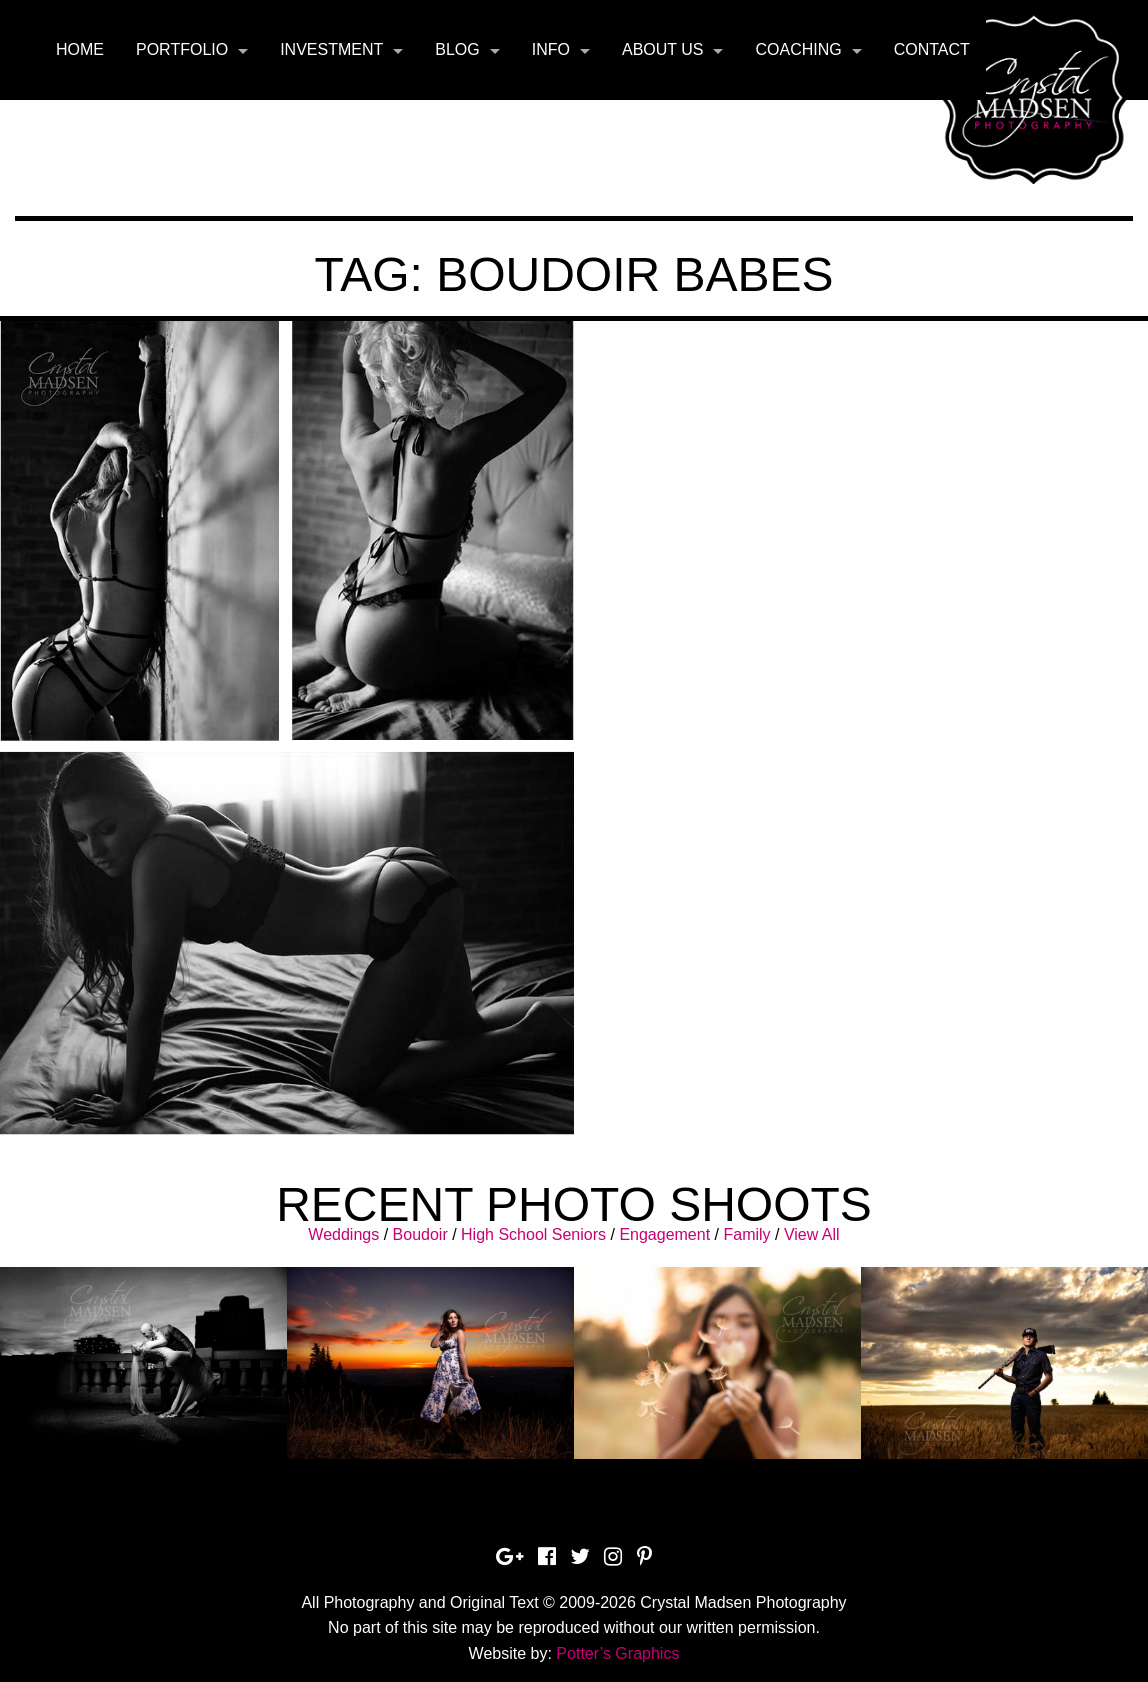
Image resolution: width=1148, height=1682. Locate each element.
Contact (932, 49)
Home (80, 49)
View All (812, 1234)
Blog (457, 49)
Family (746, 1234)
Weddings (343, 1234)
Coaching (798, 49)
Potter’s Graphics (617, 1653)
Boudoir (420, 1234)
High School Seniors (533, 1234)
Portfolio (182, 49)
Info (551, 49)
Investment (331, 49)
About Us (663, 49)
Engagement (664, 1234)
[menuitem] (80, 50)
